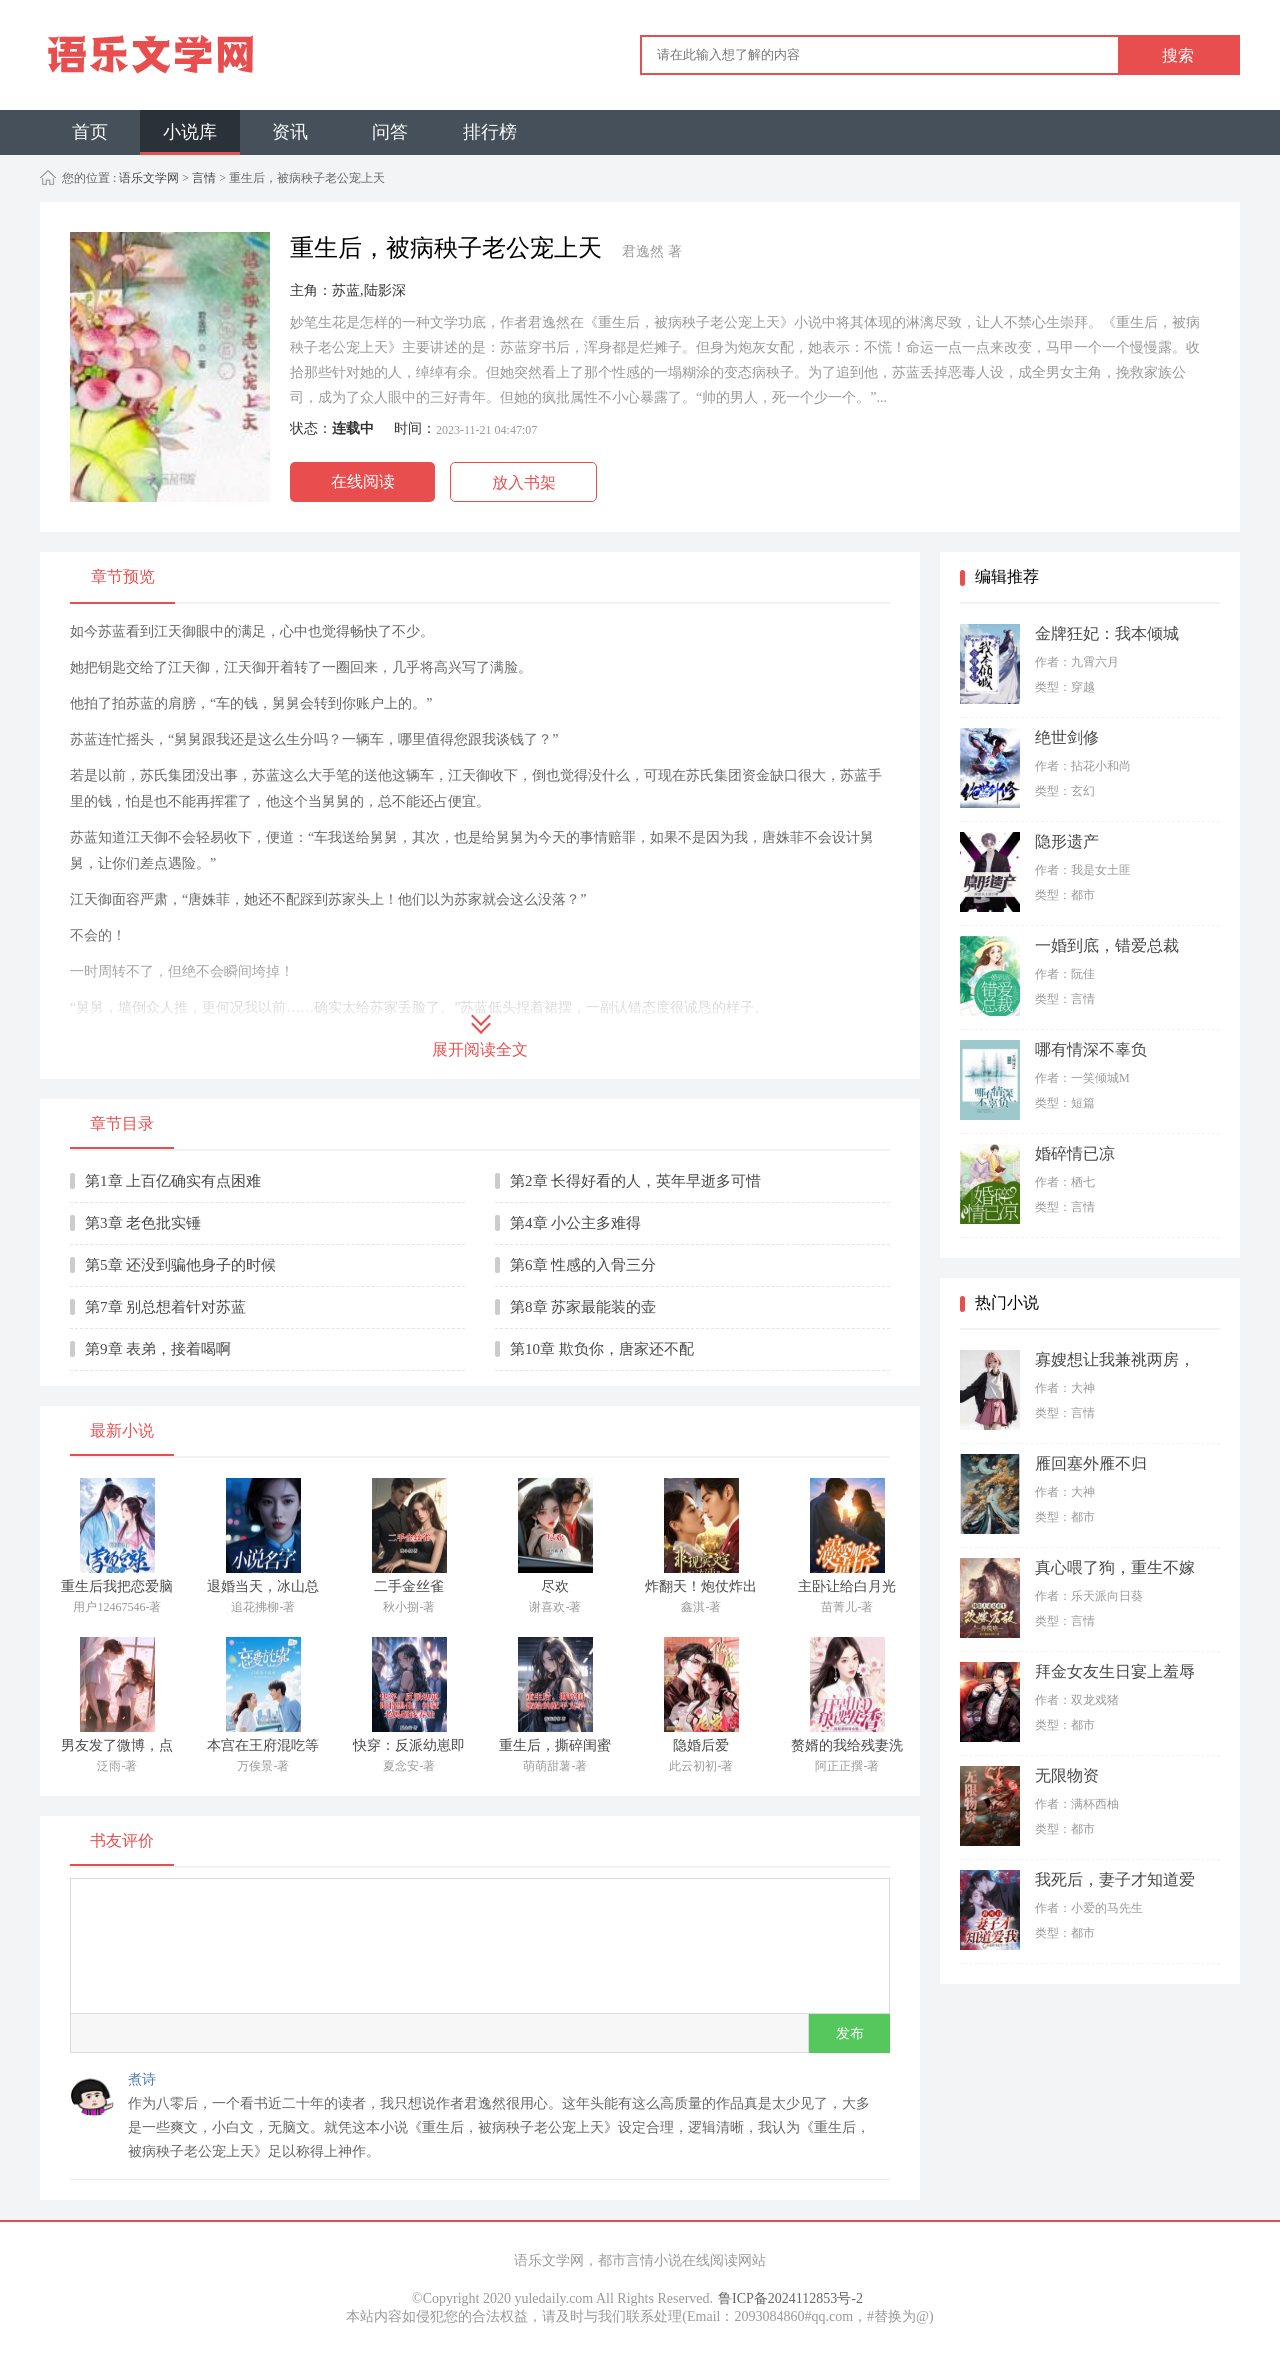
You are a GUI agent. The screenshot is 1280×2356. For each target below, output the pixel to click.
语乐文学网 (147, 178)
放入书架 (524, 482)
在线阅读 (363, 481)
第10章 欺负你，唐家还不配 (602, 1349)
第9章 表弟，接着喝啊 (158, 1349)
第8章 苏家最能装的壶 (583, 1307)
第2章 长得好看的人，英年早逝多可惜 (635, 1181)
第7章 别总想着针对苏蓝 (165, 1307)
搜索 (1178, 55)
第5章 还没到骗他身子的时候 (180, 1265)
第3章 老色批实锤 (143, 1223)
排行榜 (490, 132)
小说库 (190, 132)
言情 (204, 178)
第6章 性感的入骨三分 (583, 1265)
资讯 (290, 132)
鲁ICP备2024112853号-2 (790, 2298)
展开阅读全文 (480, 1049)
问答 (390, 132)
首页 (90, 132)
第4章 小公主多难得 (575, 1223)
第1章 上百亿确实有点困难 (173, 1181)
